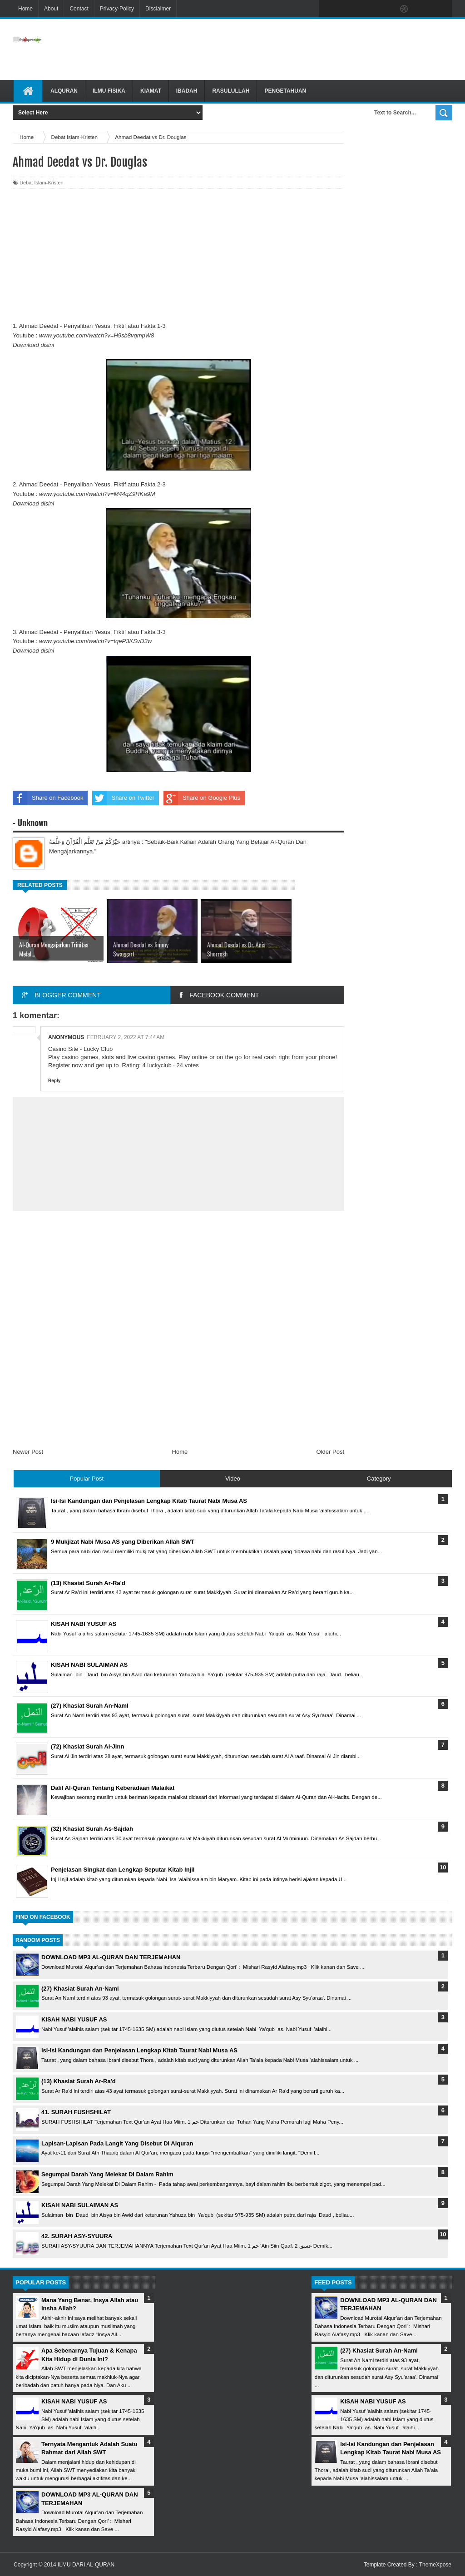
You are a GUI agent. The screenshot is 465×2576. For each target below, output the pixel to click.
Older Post (330, 1451)
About (51, 8)
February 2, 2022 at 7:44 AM (125, 1037)
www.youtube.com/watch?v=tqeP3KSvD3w (95, 641)
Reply (54, 1080)
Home (25, 8)
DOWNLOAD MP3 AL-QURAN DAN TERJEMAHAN (110, 1957)
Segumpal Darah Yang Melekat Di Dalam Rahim (107, 2174)
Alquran (64, 91)
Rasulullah (230, 91)
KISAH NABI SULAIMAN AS (79, 2205)
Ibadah (187, 91)
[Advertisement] (297, 49)
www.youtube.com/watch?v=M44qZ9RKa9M (97, 493)
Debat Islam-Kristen (42, 182)
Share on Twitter (123, 798)
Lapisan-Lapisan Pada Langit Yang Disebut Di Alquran (117, 2143)
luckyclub (159, 1065)
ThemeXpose (435, 2564)
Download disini (33, 345)
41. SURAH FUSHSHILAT (76, 2112)
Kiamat (150, 91)
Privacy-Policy (117, 8)
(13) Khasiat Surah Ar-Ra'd (78, 2081)
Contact (78, 8)
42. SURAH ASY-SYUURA (76, 2236)
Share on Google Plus (201, 798)
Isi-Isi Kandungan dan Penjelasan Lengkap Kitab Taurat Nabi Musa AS (139, 2050)
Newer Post (28, 1451)
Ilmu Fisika (109, 91)
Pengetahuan (285, 91)
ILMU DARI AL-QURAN (86, 2564)
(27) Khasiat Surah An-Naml (80, 1988)
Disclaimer (158, 8)
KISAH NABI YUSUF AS (74, 2019)
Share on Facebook (48, 798)
